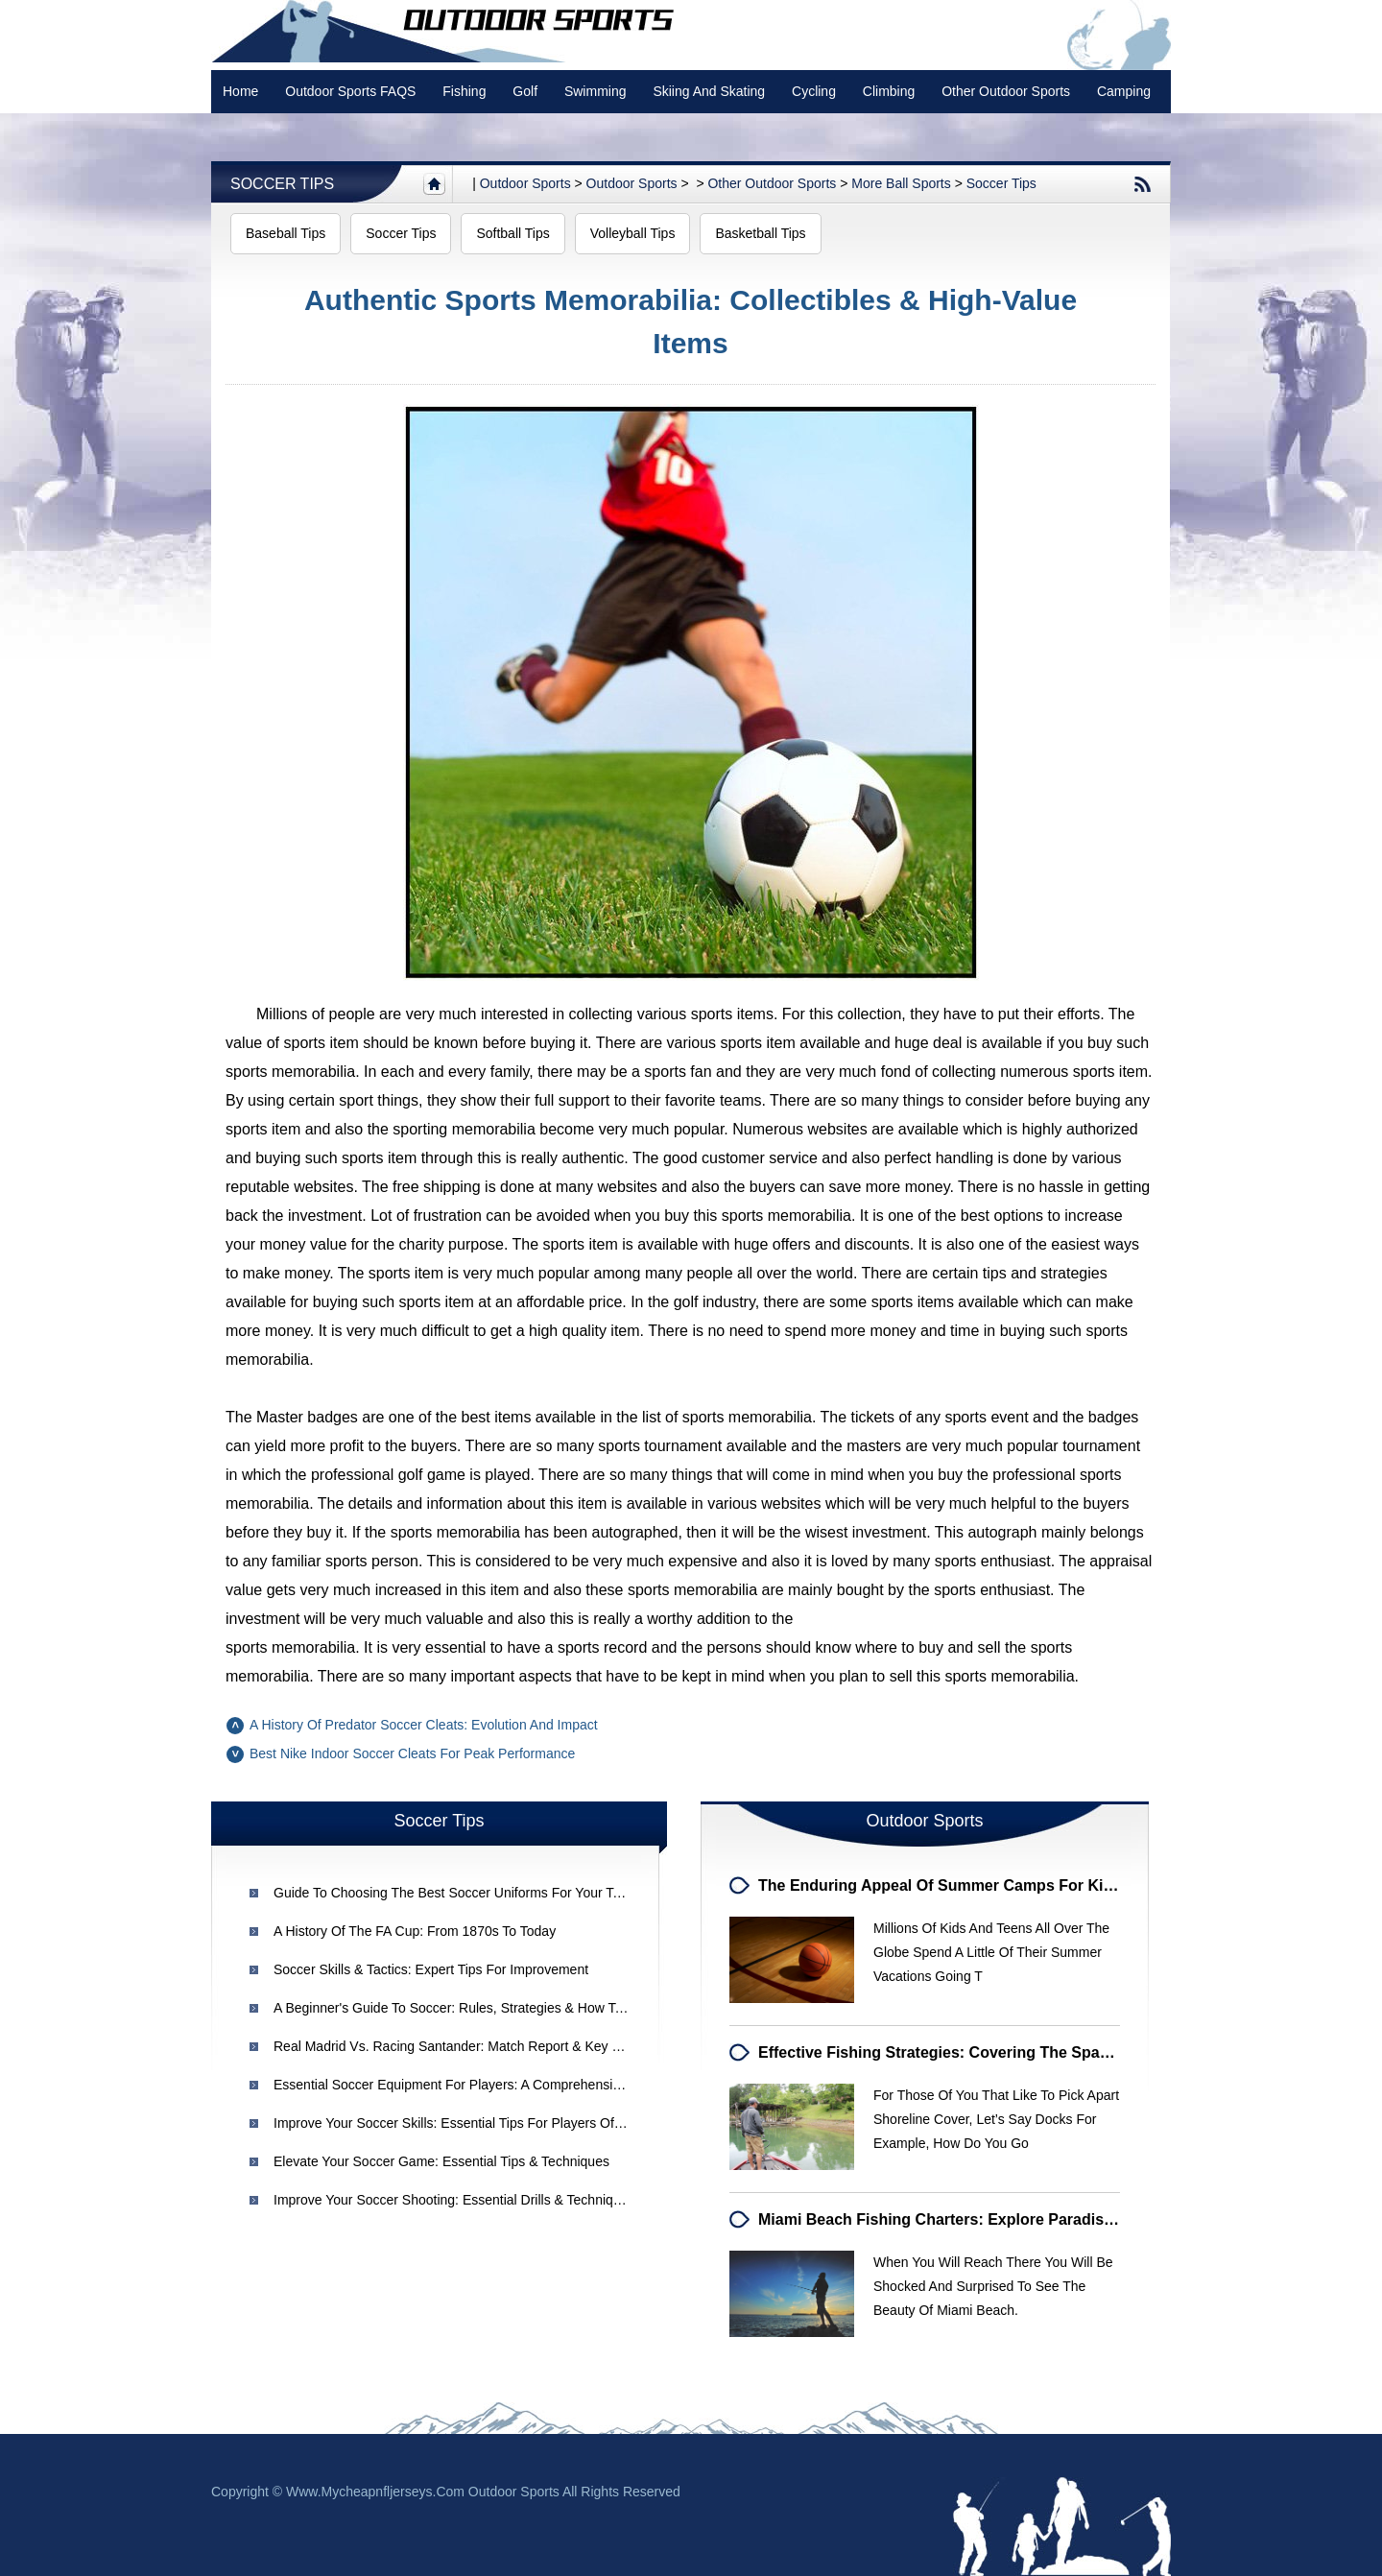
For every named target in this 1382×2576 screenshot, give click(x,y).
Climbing (889, 91)
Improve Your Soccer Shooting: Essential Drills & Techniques (454, 2199)
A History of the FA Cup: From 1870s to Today (415, 1931)
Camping (1124, 91)
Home (240, 91)
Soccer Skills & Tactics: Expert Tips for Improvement (431, 1969)
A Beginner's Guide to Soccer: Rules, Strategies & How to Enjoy (466, 2007)
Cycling (814, 91)
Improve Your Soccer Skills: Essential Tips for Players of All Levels (474, 2123)
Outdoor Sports (632, 183)
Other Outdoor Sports (1005, 91)
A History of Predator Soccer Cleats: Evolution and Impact (424, 1724)
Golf (524, 91)
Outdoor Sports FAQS (350, 91)
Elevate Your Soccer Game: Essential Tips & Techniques (441, 2161)
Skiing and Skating (709, 91)
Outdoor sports (525, 183)
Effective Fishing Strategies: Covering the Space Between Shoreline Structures (1049, 2052)
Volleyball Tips (633, 233)
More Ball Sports (900, 183)
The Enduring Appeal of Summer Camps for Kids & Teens (971, 1885)
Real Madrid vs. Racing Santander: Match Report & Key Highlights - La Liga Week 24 (528, 2046)
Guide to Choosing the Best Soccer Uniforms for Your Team (456, 1892)
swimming (595, 91)
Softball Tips (512, 233)
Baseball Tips (285, 233)
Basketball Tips (760, 233)
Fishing (464, 91)
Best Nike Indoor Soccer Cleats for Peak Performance (412, 1753)
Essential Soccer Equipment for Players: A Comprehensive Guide (470, 2084)
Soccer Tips (282, 184)
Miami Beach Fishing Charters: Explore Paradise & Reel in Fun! (989, 2219)
